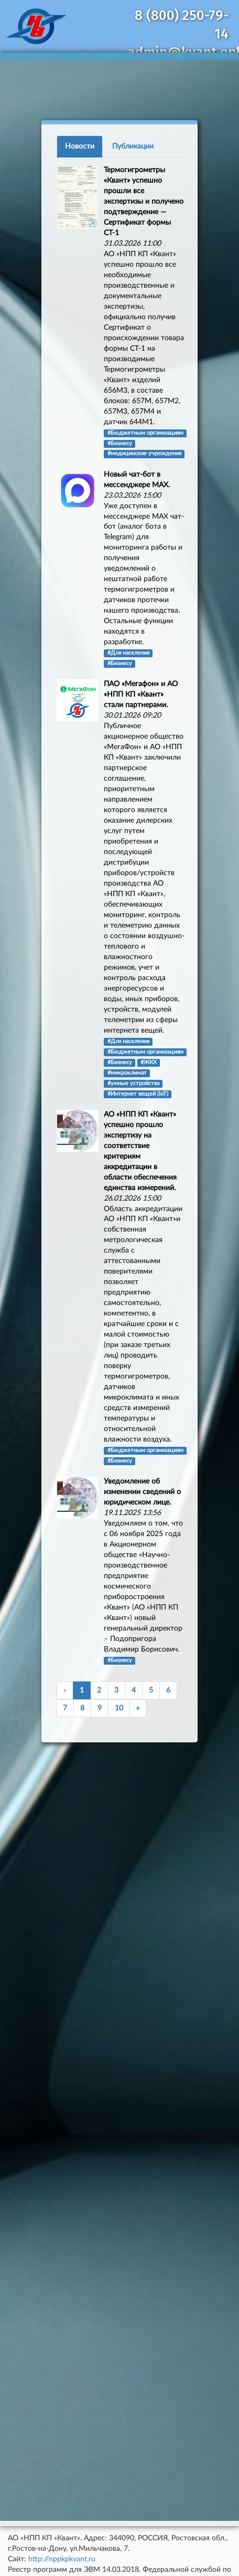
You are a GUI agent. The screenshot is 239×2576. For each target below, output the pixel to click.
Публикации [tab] (133, 146)
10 (119, 1708)
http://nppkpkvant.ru (61, 2559)
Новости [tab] (79, 146)
